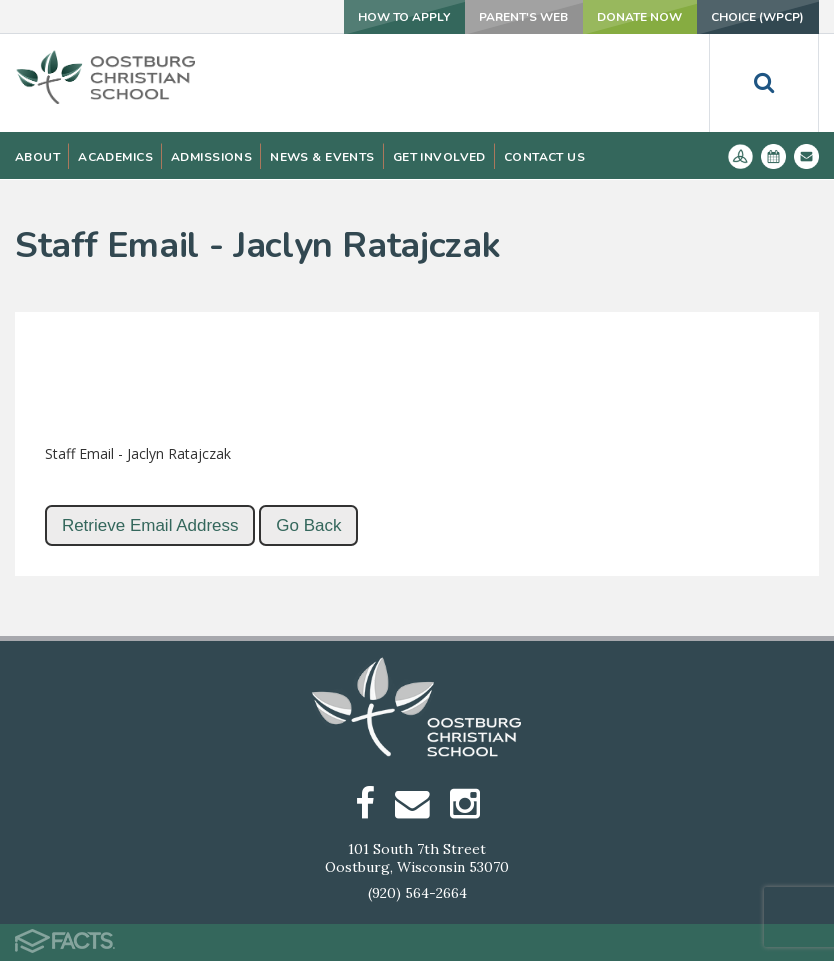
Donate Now (638, 17)
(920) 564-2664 (417, 893)
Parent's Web (521, 17)
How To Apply (401, 17)
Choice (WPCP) (757, 17)
